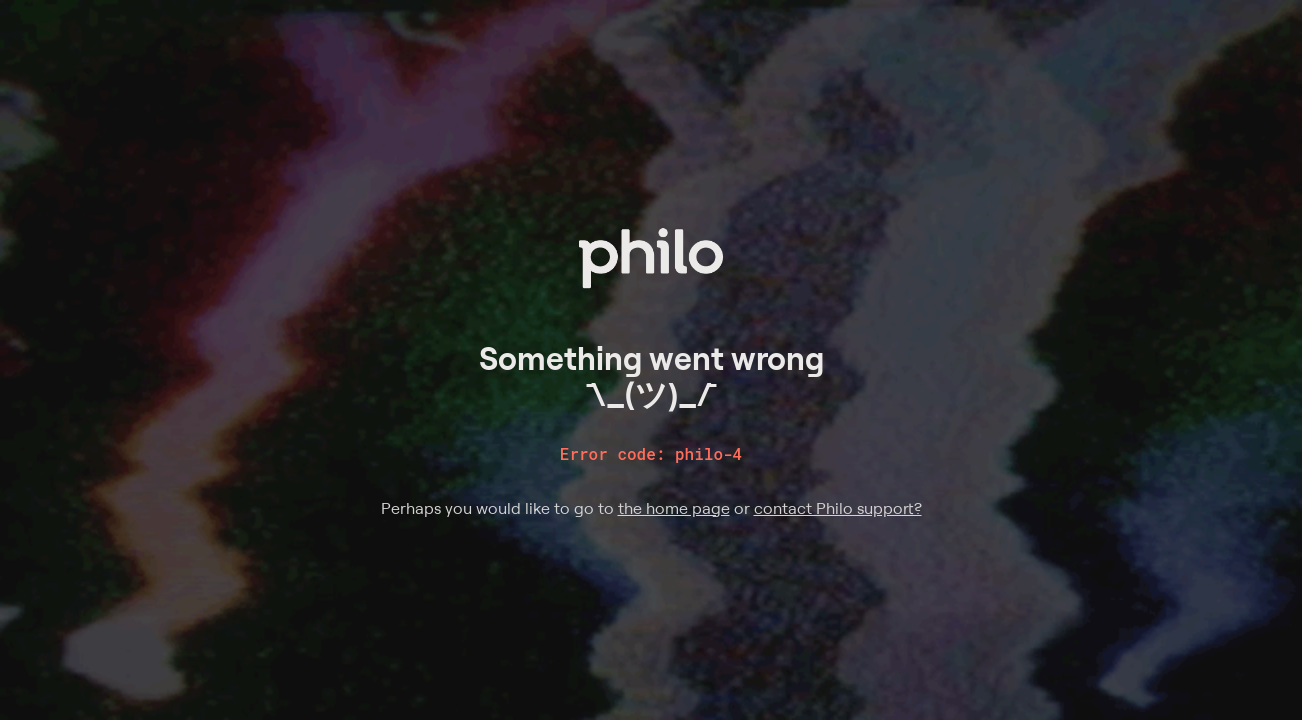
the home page (674, 508)
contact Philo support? (838, 508)
